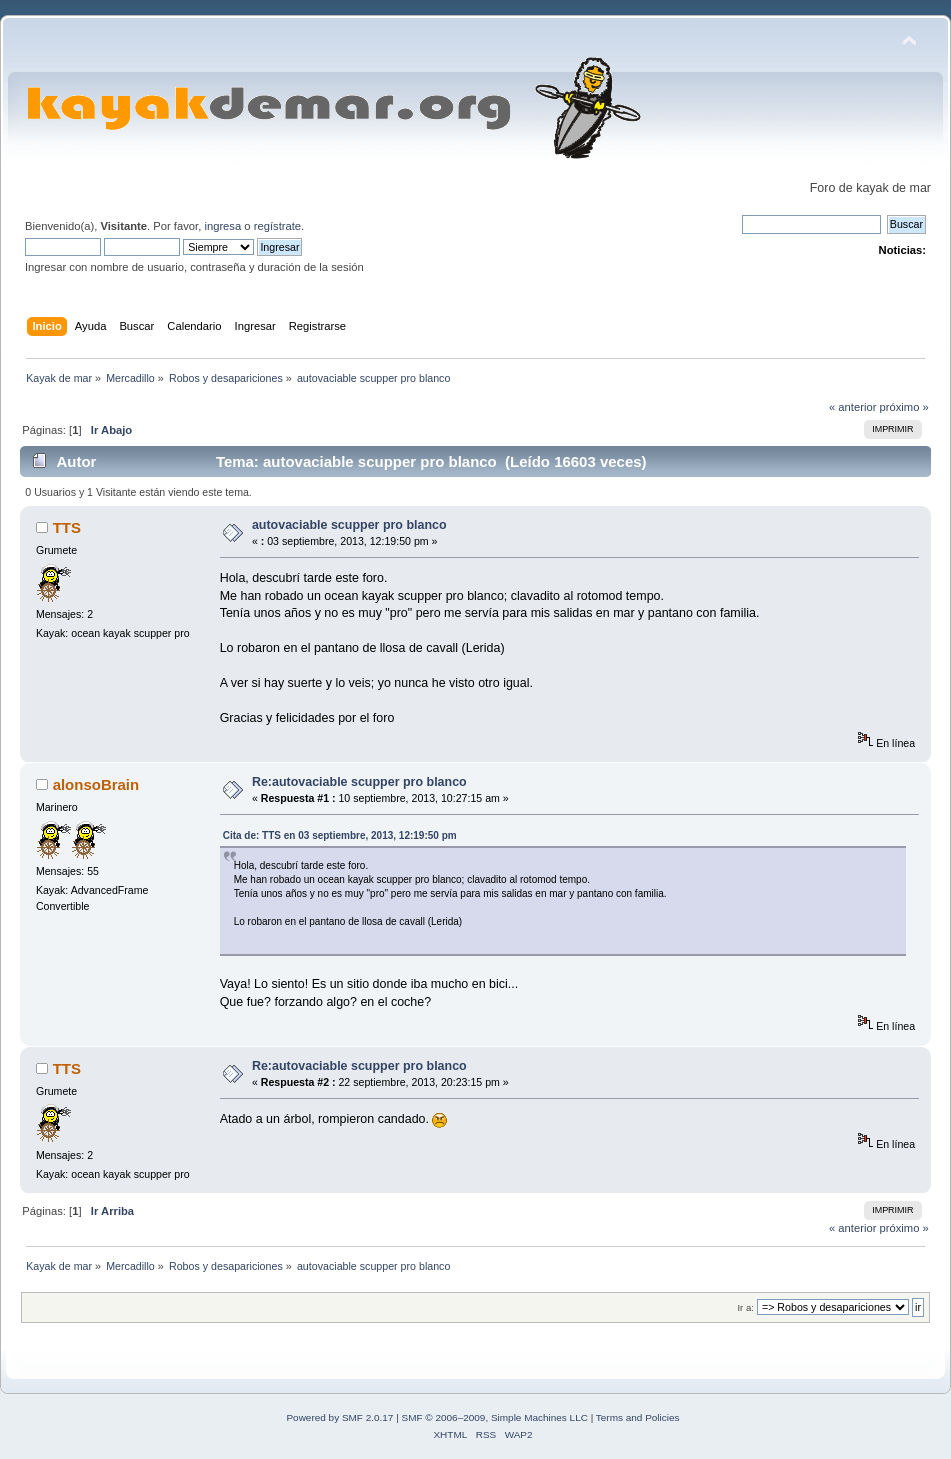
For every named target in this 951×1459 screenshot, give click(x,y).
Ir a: (745, 1307)
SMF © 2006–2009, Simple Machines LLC (495, 1417)
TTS (67, 527)
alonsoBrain (96, 784)
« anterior (852, 407)
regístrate (277, 226)
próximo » (904, 407)
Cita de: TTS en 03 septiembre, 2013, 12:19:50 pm (340, 835)
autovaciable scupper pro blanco (349, 525)
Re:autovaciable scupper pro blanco (359, 782)
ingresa (222, 226)
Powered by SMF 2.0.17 (339, 1417)
